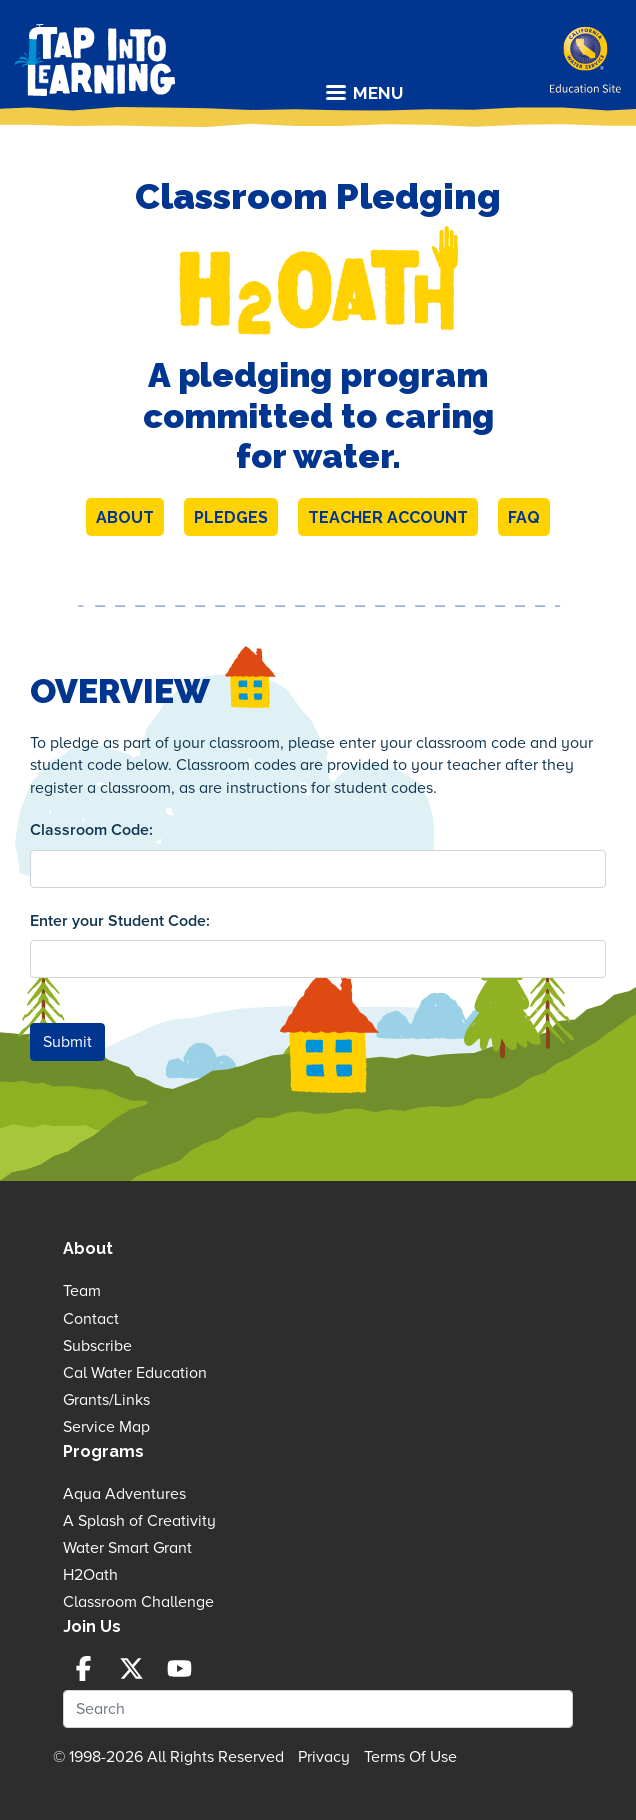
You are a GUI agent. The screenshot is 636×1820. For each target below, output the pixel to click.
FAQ (524, 517)
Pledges (231, 517)
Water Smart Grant (127, 1548)
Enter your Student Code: (120, 921)
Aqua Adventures (124, 1494)
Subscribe (97, 1346)
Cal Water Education (135, 1373)
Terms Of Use (410, 1757)
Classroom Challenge (138, 1602)
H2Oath (90, 1575)
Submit (67, 1042)
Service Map (106, 1427)
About (125, 517)
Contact (91, 1319)
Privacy (324, 1757)
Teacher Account (388, 517)
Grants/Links (106, 1400)
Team (82, 1291)
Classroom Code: (91, 830)
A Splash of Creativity (139, 1521)
